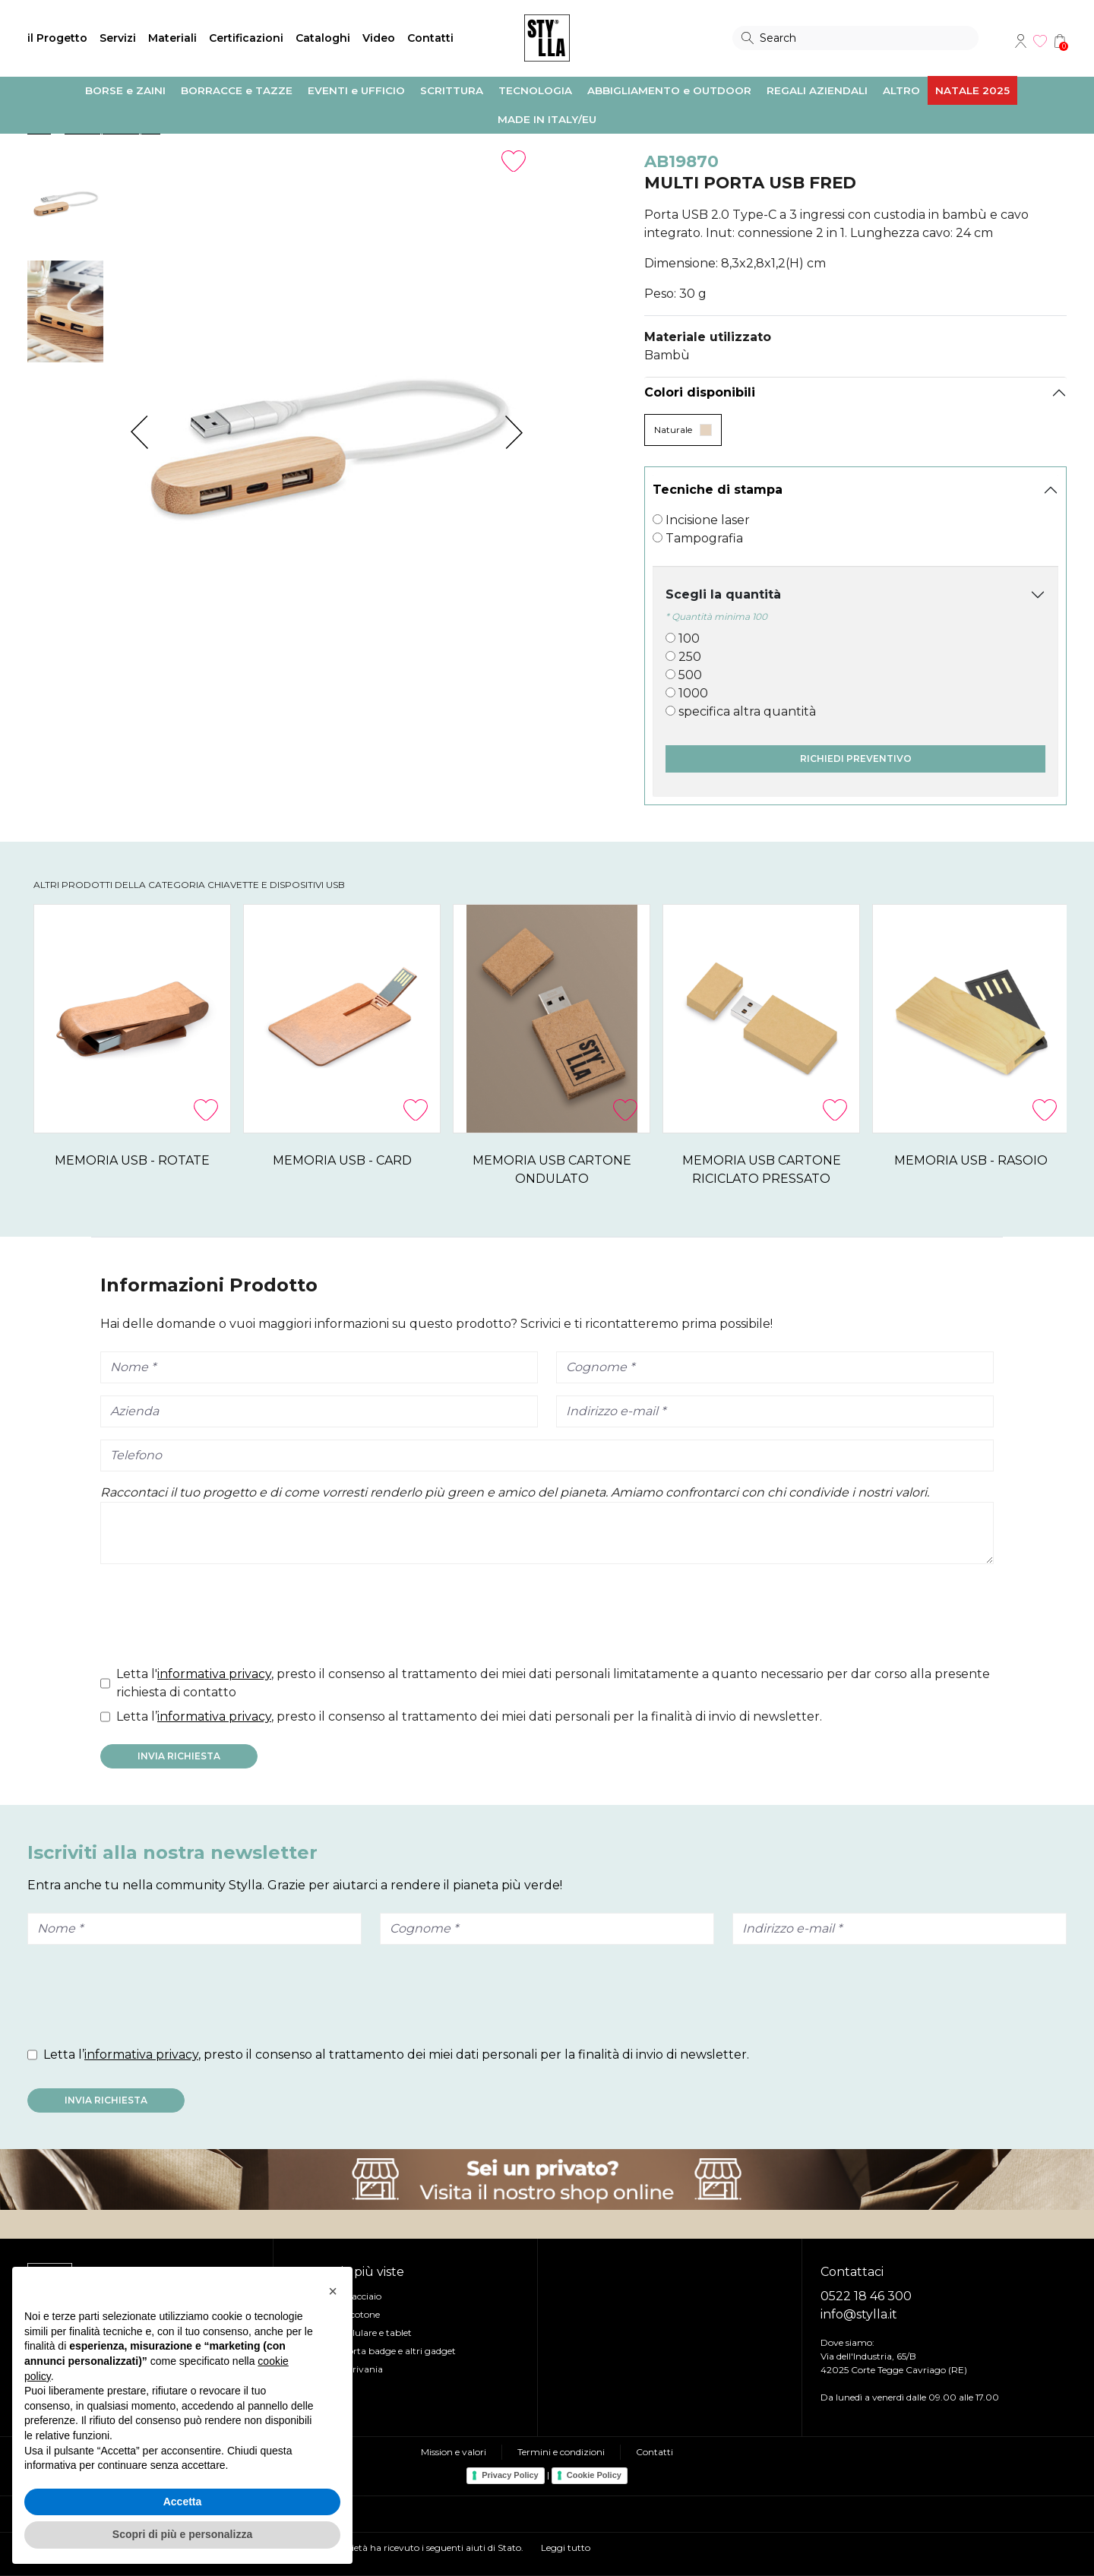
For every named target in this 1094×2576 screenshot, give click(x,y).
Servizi (118, 38)
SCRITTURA (451, 90)
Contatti (430, 38)
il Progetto (57, 38)
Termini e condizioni (561, 2451)
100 (689, 638)
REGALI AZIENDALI (817, 90)
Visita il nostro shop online (547, 2179)
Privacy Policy (510, 2475)
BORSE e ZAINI (125, 90)
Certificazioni (246, 38)
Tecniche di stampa (718, 489)
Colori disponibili (699, 392)
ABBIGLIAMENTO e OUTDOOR (669, 90)
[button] (333, 2291)
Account (1020, 41)
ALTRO (901, 90)
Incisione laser (708, 520)
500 (690, 675)
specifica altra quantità (747, 711)
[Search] (855, 38)
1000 (693, 693)
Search (747, 38)
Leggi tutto (565, 2547)
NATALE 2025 (972, 90)
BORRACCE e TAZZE (236, 90)
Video (378, 38)
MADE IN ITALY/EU (547, 119)
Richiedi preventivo (856, 758)
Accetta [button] (182, 2501)
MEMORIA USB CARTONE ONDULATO (676, 1160)
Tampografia (704, 538)
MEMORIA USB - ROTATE (156, 1160)
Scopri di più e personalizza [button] (182, 2534)
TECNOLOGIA (535, 90)
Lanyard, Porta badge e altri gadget (378, 2350)
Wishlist (1040, 41)
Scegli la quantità (723, 594)
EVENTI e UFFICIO (356, 90)
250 (689, 657)
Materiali (172, 38)
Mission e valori (453, 2451)
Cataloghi (323, 38)
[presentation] (215, 1618)
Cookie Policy (594, 2475)
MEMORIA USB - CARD (416, 1160)
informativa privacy (214, 1674)
